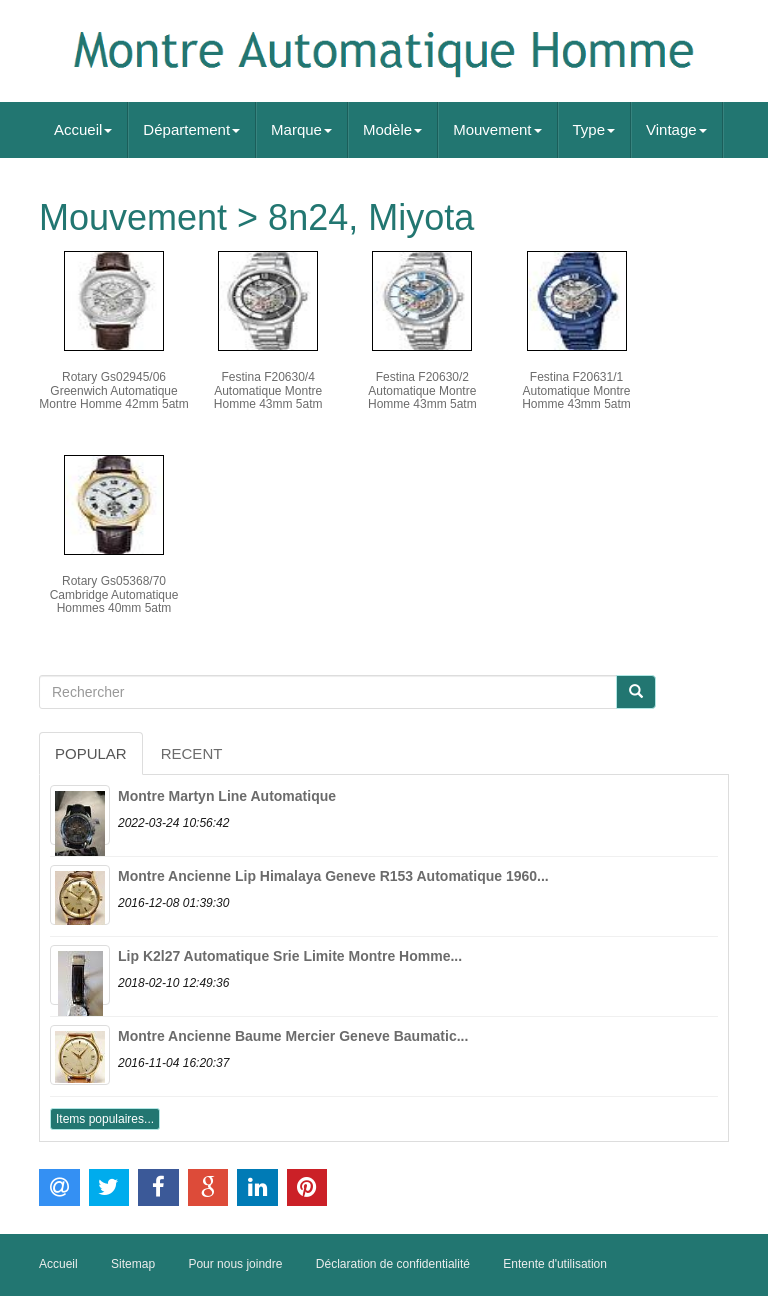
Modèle (392, 129)
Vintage (676, 129)
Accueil (83, 129)
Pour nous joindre (235, 1264)
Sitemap (133, 1264)
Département (191, 129)
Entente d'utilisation (555, 1264)
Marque (301, 129)
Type (594, 129)
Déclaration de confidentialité (393, 1264)
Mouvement (497, 129)
